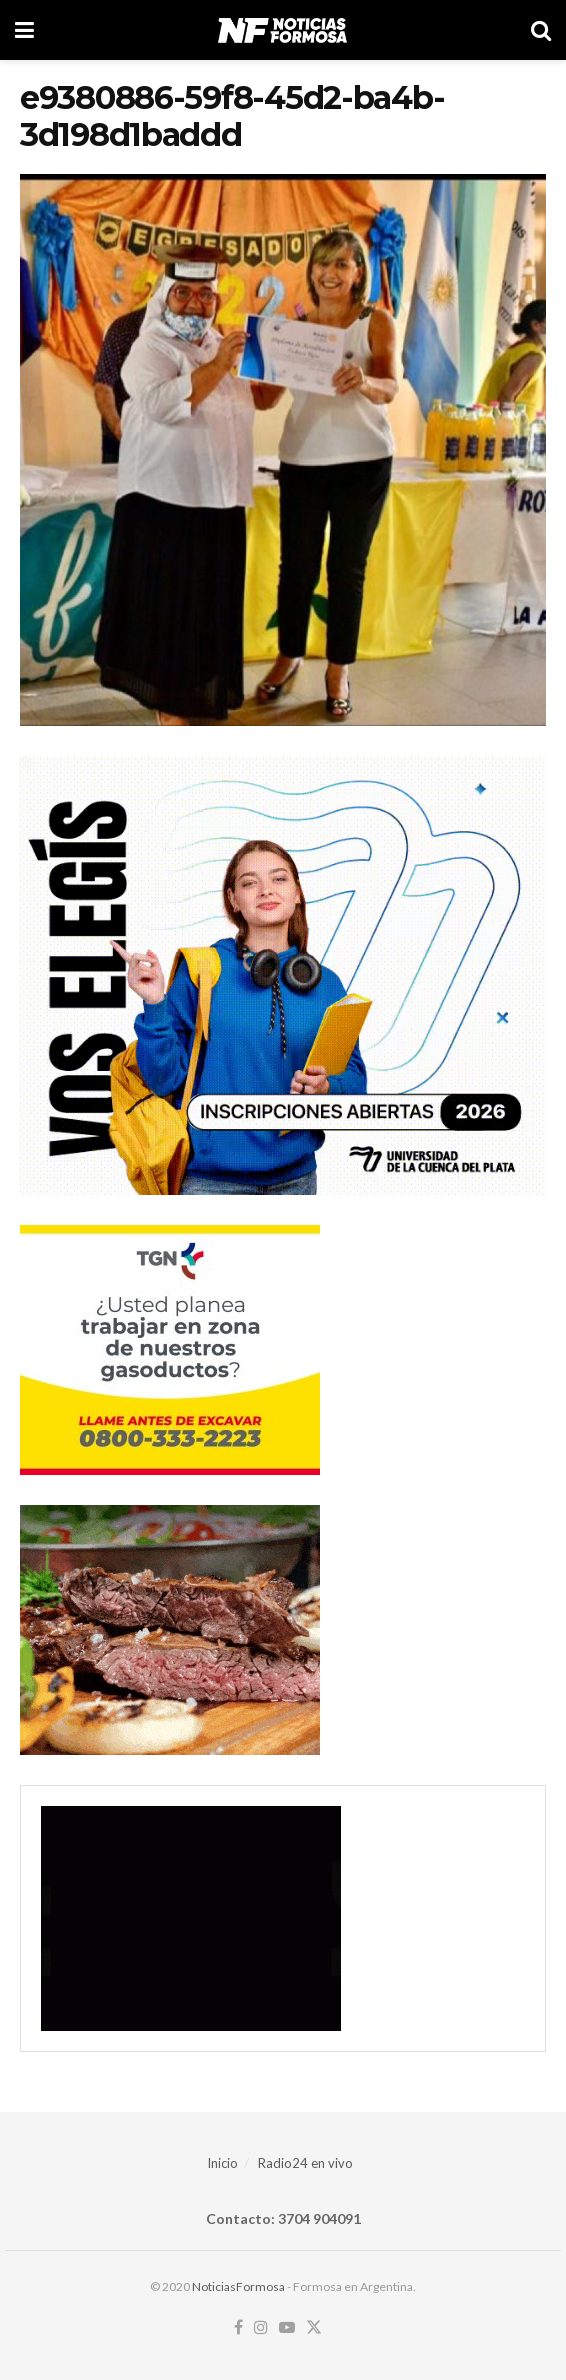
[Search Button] (541, 30)
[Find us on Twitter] (314, 2328)
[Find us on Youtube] (287, 2328)
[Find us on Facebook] (238, 2328)
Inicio (222, 2163)
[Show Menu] (24, 30)
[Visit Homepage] (282, 30)
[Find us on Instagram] (261, 2328)
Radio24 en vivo (305, 2163)
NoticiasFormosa (238, 2286)
